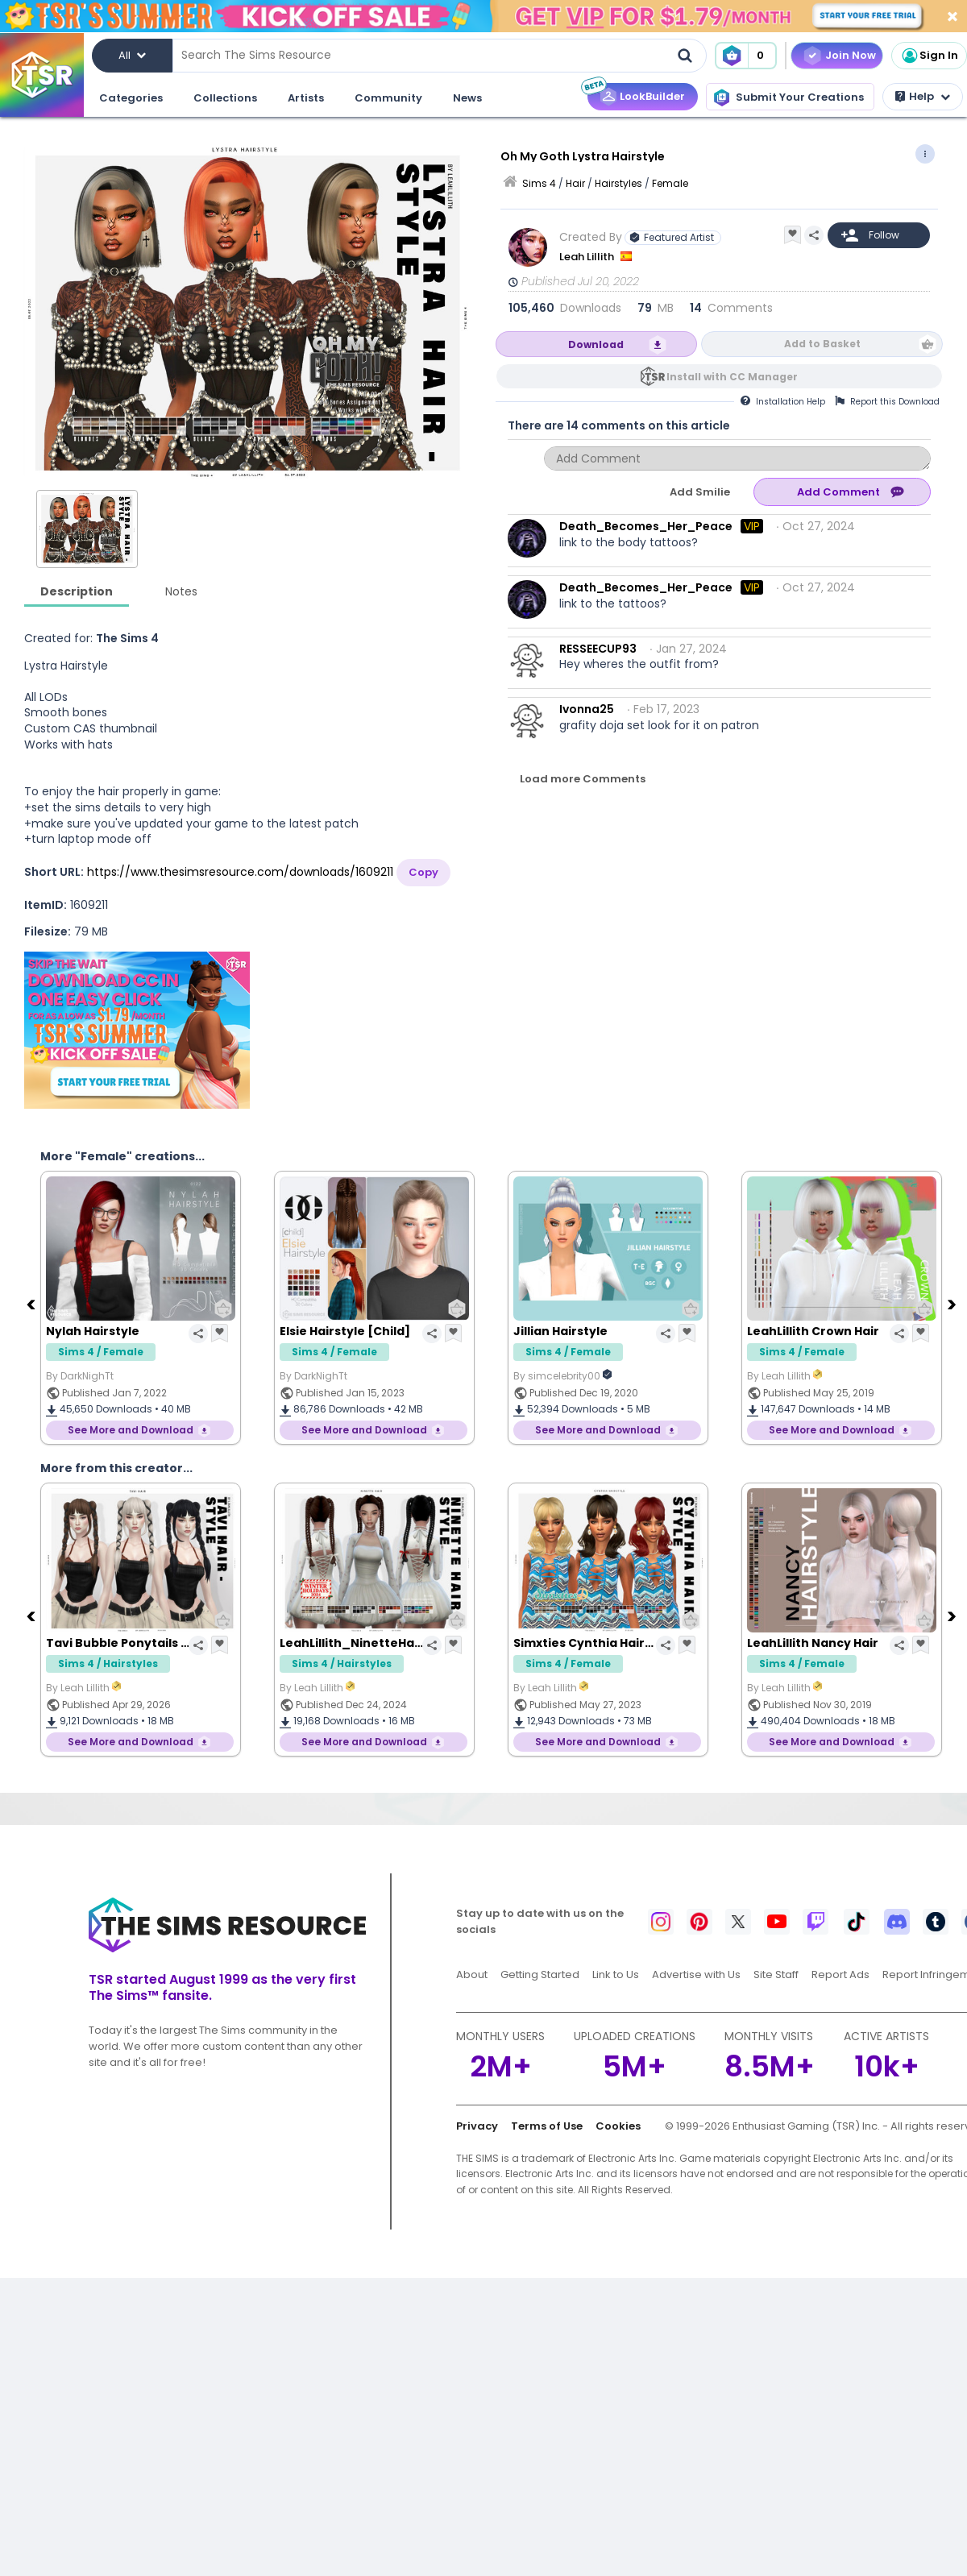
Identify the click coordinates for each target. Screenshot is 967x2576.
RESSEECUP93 (598, 649)
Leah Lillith (587, 256)
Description (76, 591)
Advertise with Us (696, 1974)
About (472, 1974)
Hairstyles (618, 183)
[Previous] (32, 1304)
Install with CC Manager (732, 377)
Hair (575, 183)
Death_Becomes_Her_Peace (646, 526)
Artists (306, 98)
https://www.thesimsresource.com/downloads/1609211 (240, 872)
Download (596, 344)
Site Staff (776, 1974)
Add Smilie (700, 492)
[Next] (953, 1304)
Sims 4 (539, 183)
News (467, 98)
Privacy (477, 2126)
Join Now (850, 55)
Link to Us (615, 1974)
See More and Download (130, 1430)
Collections (225, 98)
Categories (131, 98)
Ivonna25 (586, 709)
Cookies (618, 2126)
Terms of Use (547, 2126)
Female (670, 183)
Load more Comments (582, 778)
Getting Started (539, 1974)
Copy (423, 872)
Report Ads (840, 1974)
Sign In (929, 55)
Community (388, 98)
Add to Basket (822, 344)
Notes (181, 591)
